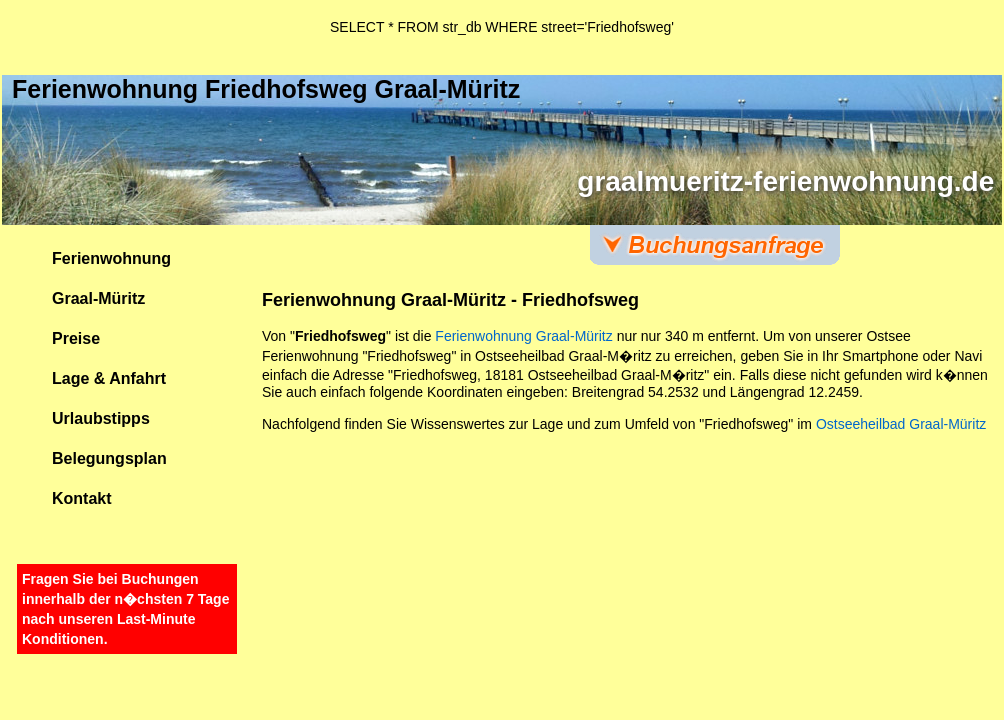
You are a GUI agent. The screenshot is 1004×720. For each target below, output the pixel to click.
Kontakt (82, 498)
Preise (76, 338)
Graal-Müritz (98, 298)
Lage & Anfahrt (109, 378)
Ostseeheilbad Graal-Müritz (901, 424)
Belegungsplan (109, 458)
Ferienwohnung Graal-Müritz (523, 336)
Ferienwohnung (111, 258)
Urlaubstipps (101, 418)
